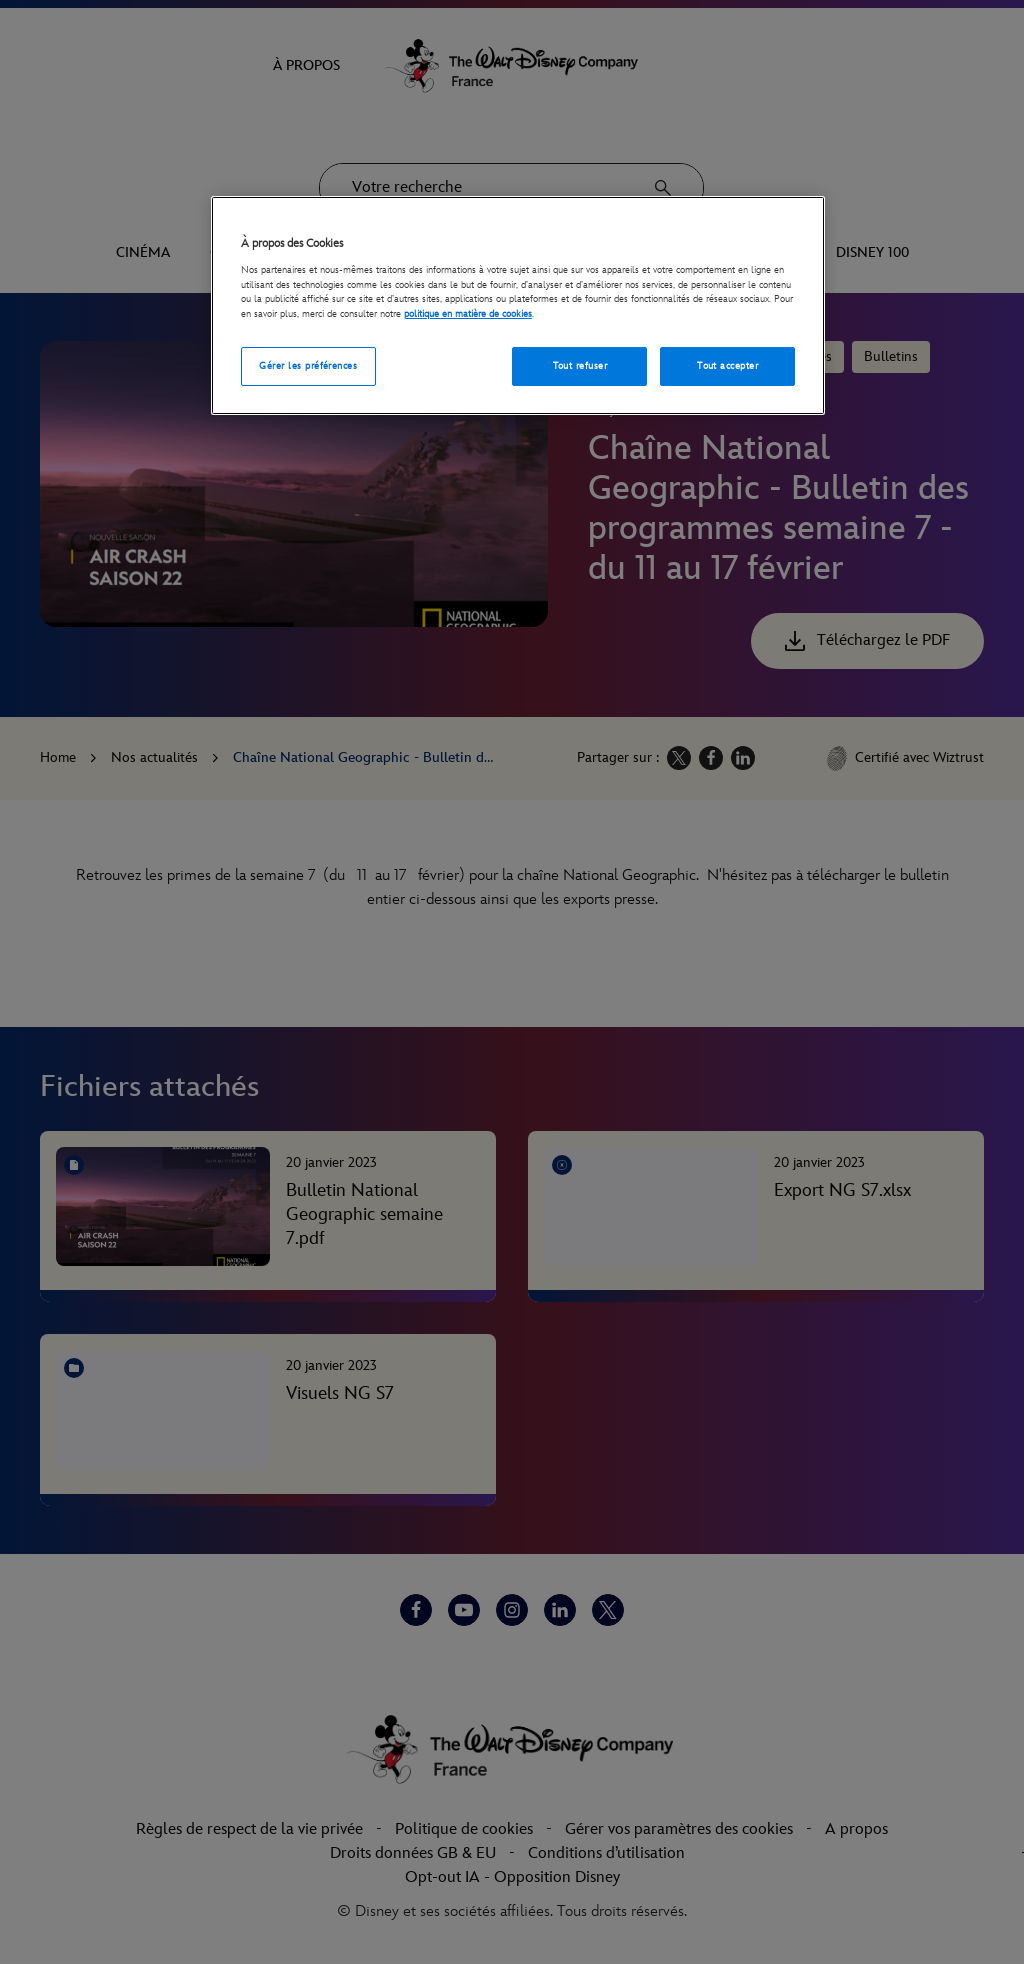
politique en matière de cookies (468, 314)
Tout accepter (727, 366)
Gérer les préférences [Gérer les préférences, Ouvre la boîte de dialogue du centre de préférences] (308, 366)
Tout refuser (580, 366)
